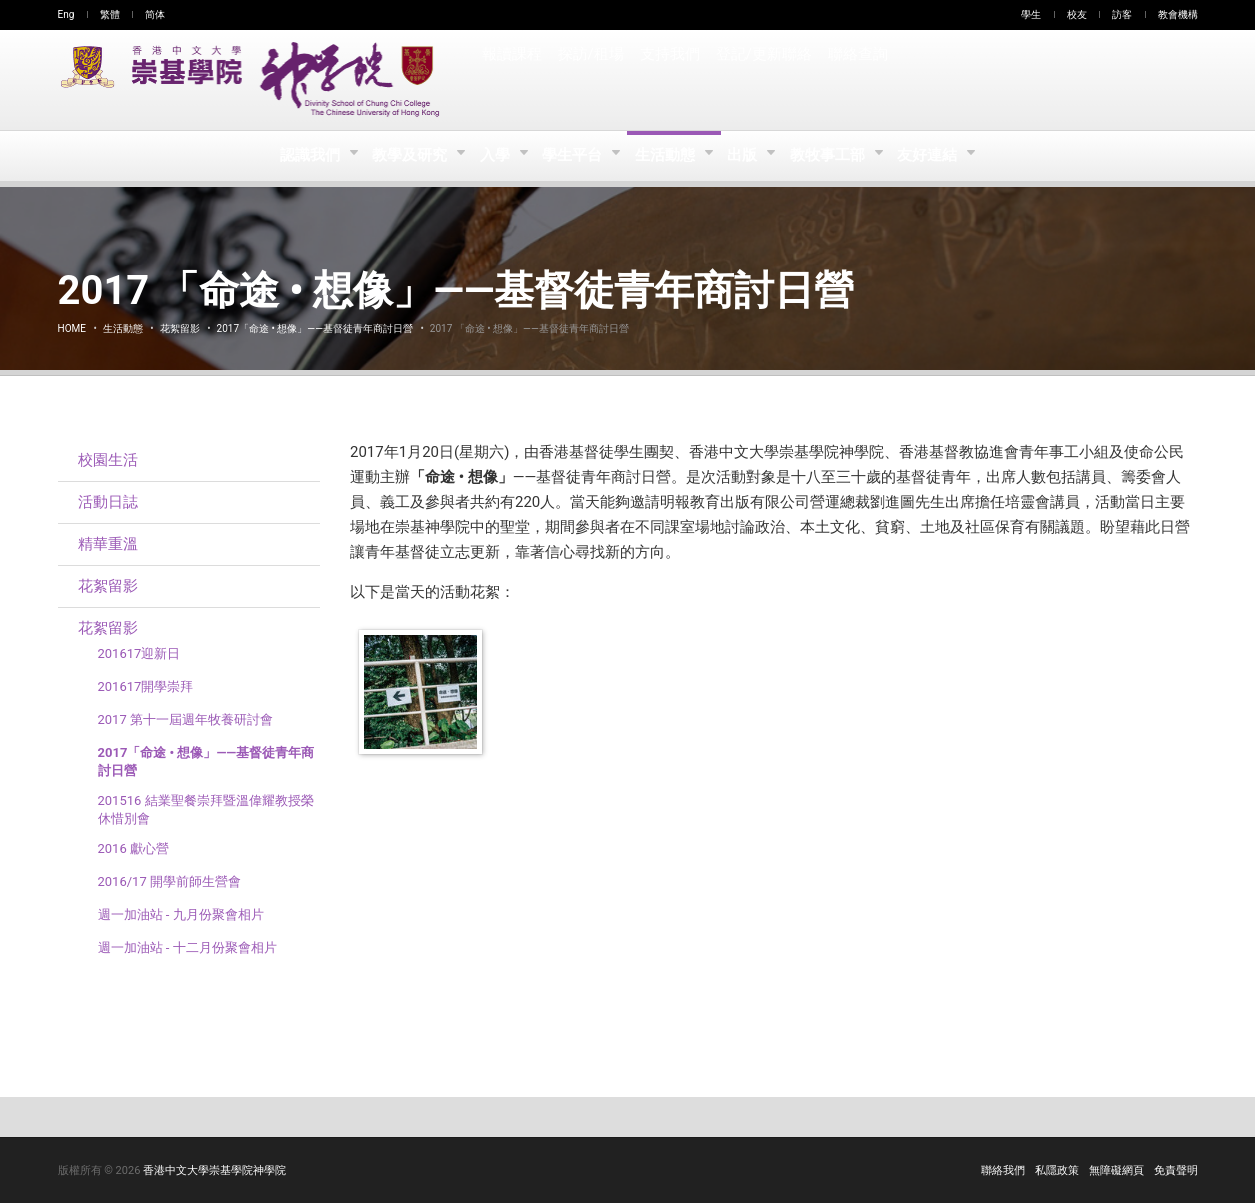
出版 (747, 156)
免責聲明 (1176, 1170)
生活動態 (667, 156)
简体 (155, 14)
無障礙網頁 (1116, 1170)
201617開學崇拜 (146, 686)
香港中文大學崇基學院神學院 (214, 1170)
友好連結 (936, 156)
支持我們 (669, 80)
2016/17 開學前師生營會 (169, 881)
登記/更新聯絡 (762, 80)
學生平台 (573, 156)
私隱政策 (1057, 1170)
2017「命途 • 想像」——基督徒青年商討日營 (315, 328)
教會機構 (1178, 14)
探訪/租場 (591, 80)
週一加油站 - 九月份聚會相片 (181, 914)
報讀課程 (512, 80)
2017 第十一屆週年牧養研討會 (185, 719)
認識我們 (304, 156)
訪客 (1122, 14)
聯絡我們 (1003, 1170)
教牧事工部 (834, 156)
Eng (66, 14)
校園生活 (108, 460)
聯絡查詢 (855, 80)
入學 (492, 156)
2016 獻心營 (133, 848)
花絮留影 (180, 328)
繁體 (110, 14)
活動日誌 (108, 502)
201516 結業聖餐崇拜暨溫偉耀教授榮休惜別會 (206, 809)
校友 (1077, 14)
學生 (1031, 14)
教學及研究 (405, 156)
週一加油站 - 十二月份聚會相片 (187, 947)
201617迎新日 (139, 653)
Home (72, 328)
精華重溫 (108, 544)
